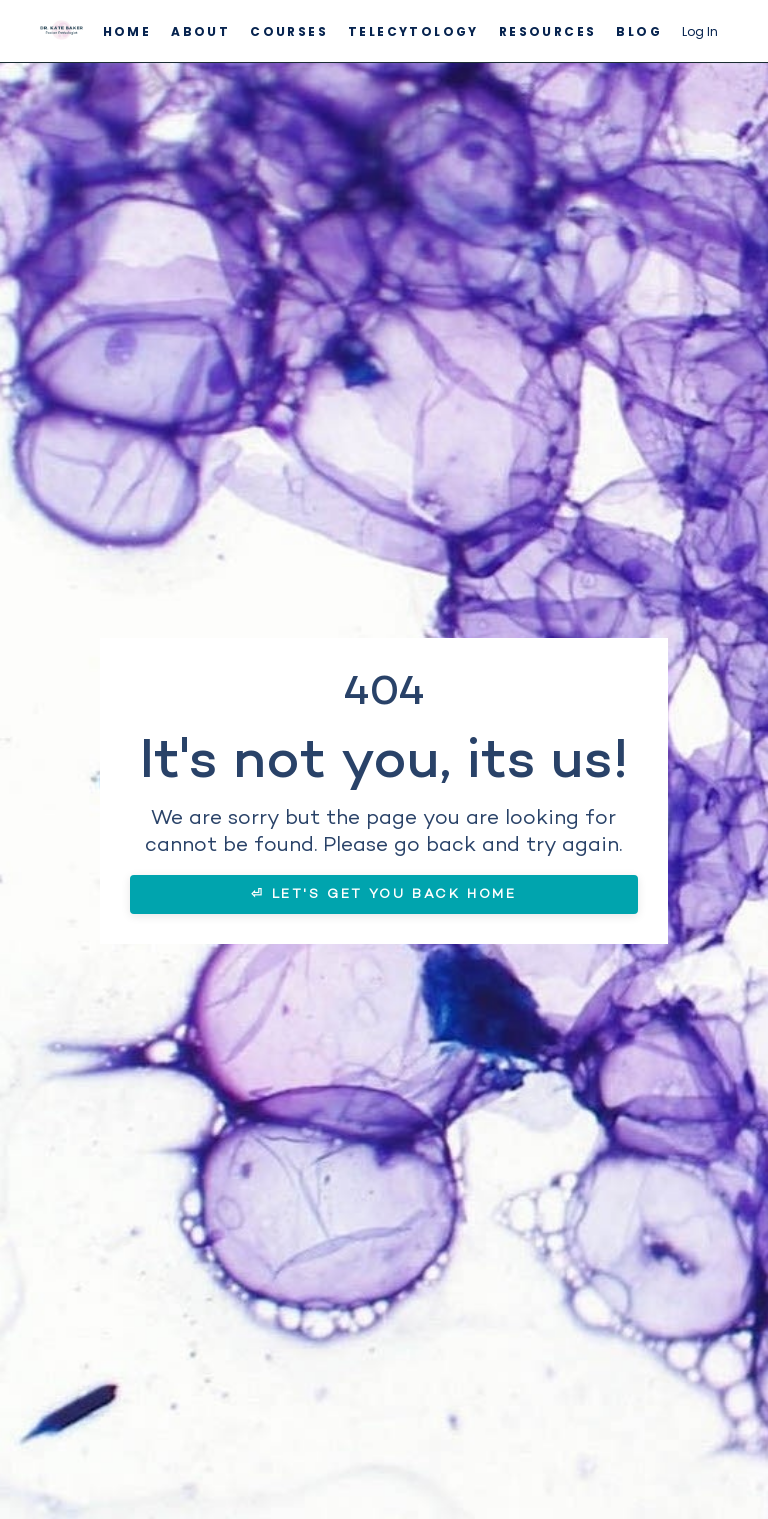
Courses (289, 31)
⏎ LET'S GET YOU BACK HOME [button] (383, 894)
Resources (548, 31)
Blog (639, 31)
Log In (700, 31)
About (200, 31)
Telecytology (413, 31)
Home (127, 31)
